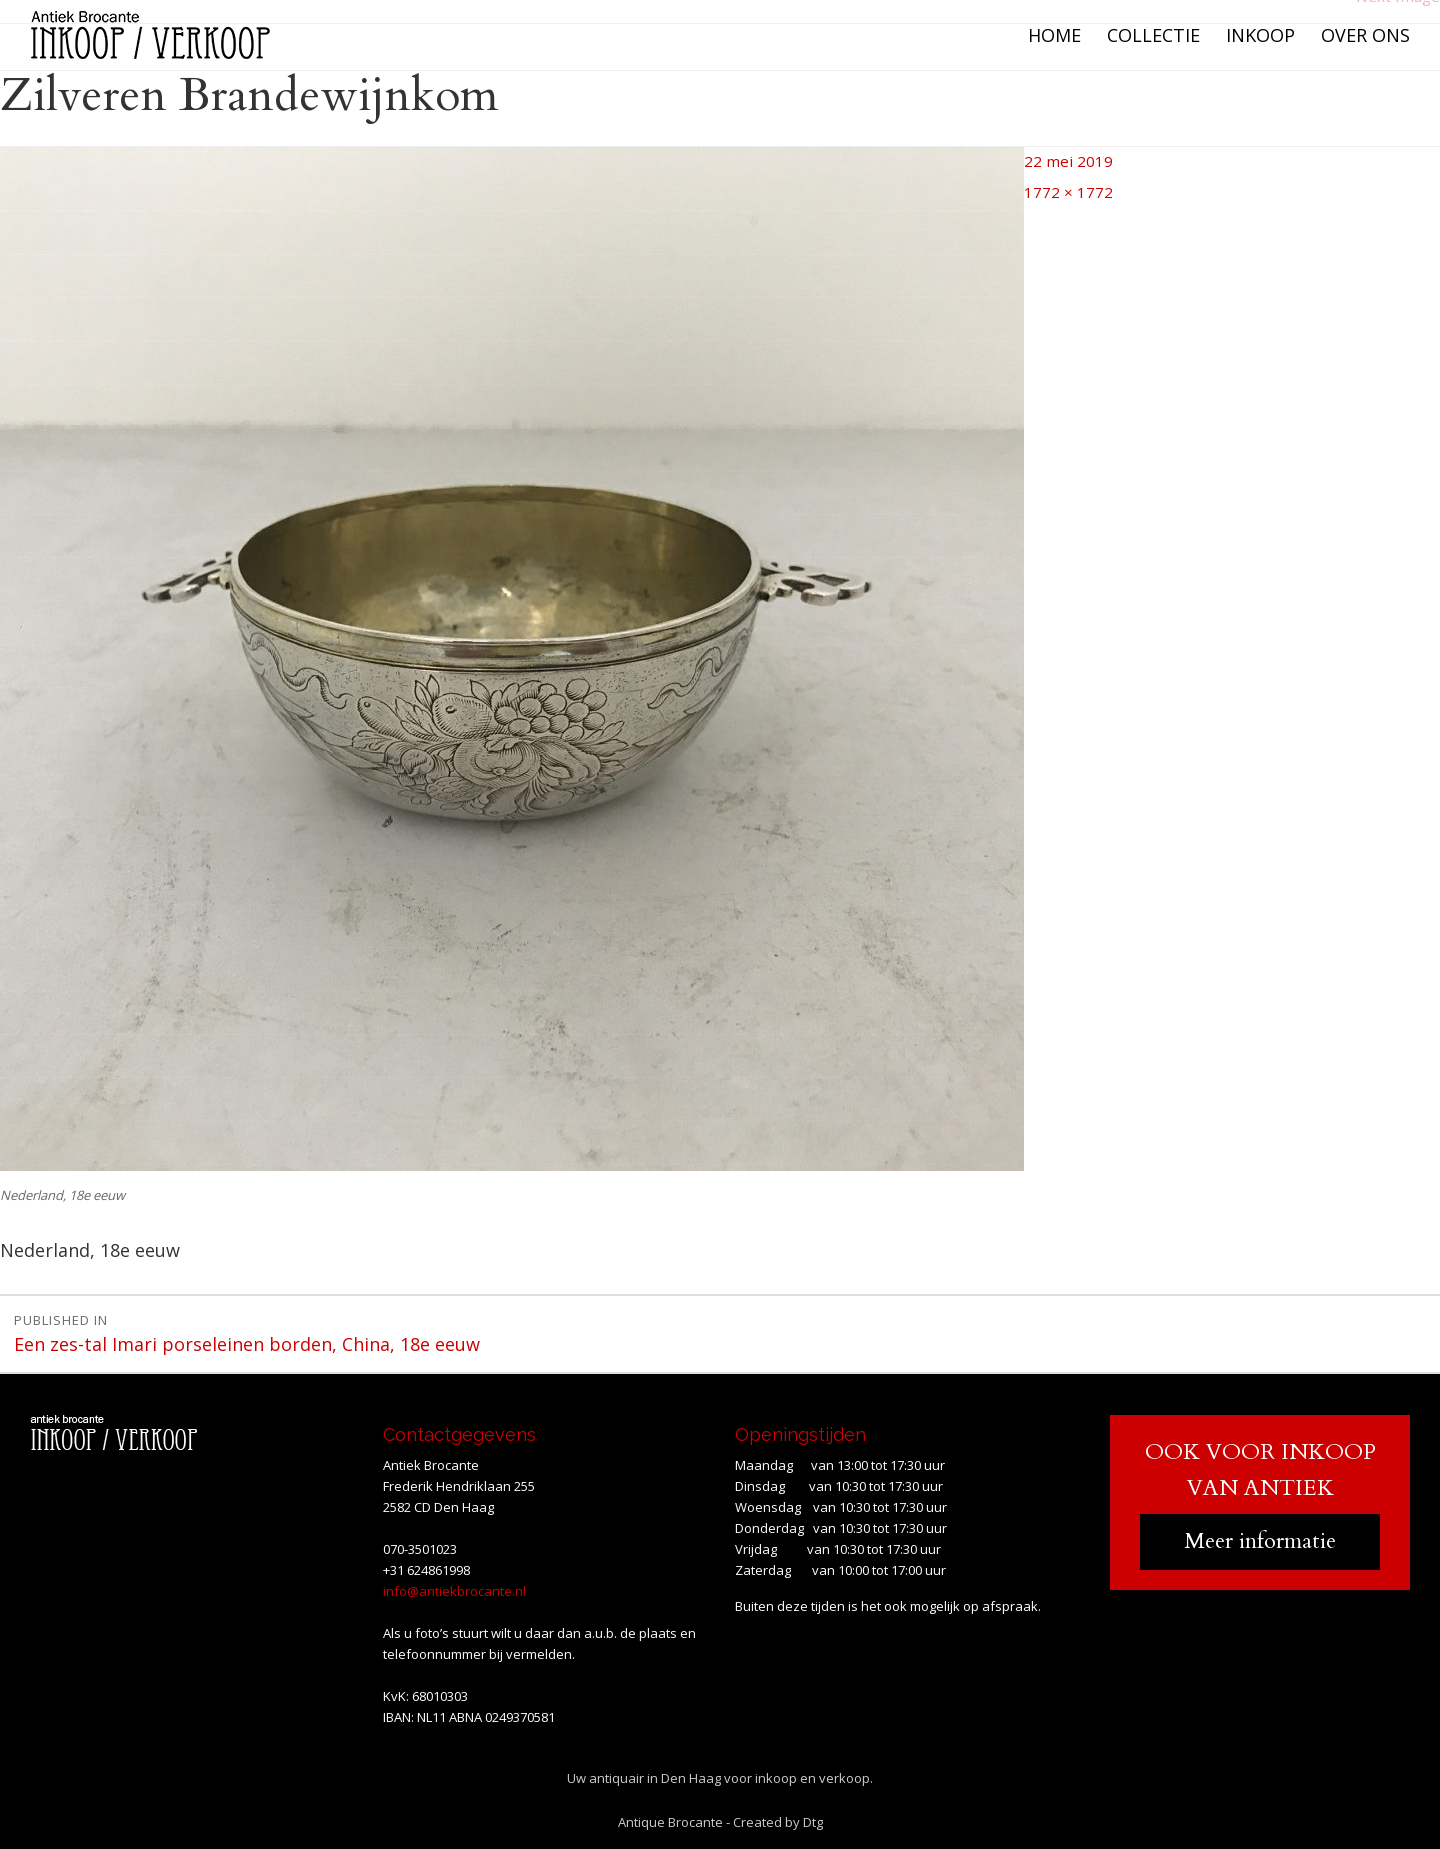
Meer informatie (1260, 1538)
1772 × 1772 (1058, 183)
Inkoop (1260, 35)
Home (1054, 35)
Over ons (1365, 35)
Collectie (1153, 35)
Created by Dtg (778, 1818)
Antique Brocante (670, 1818)
